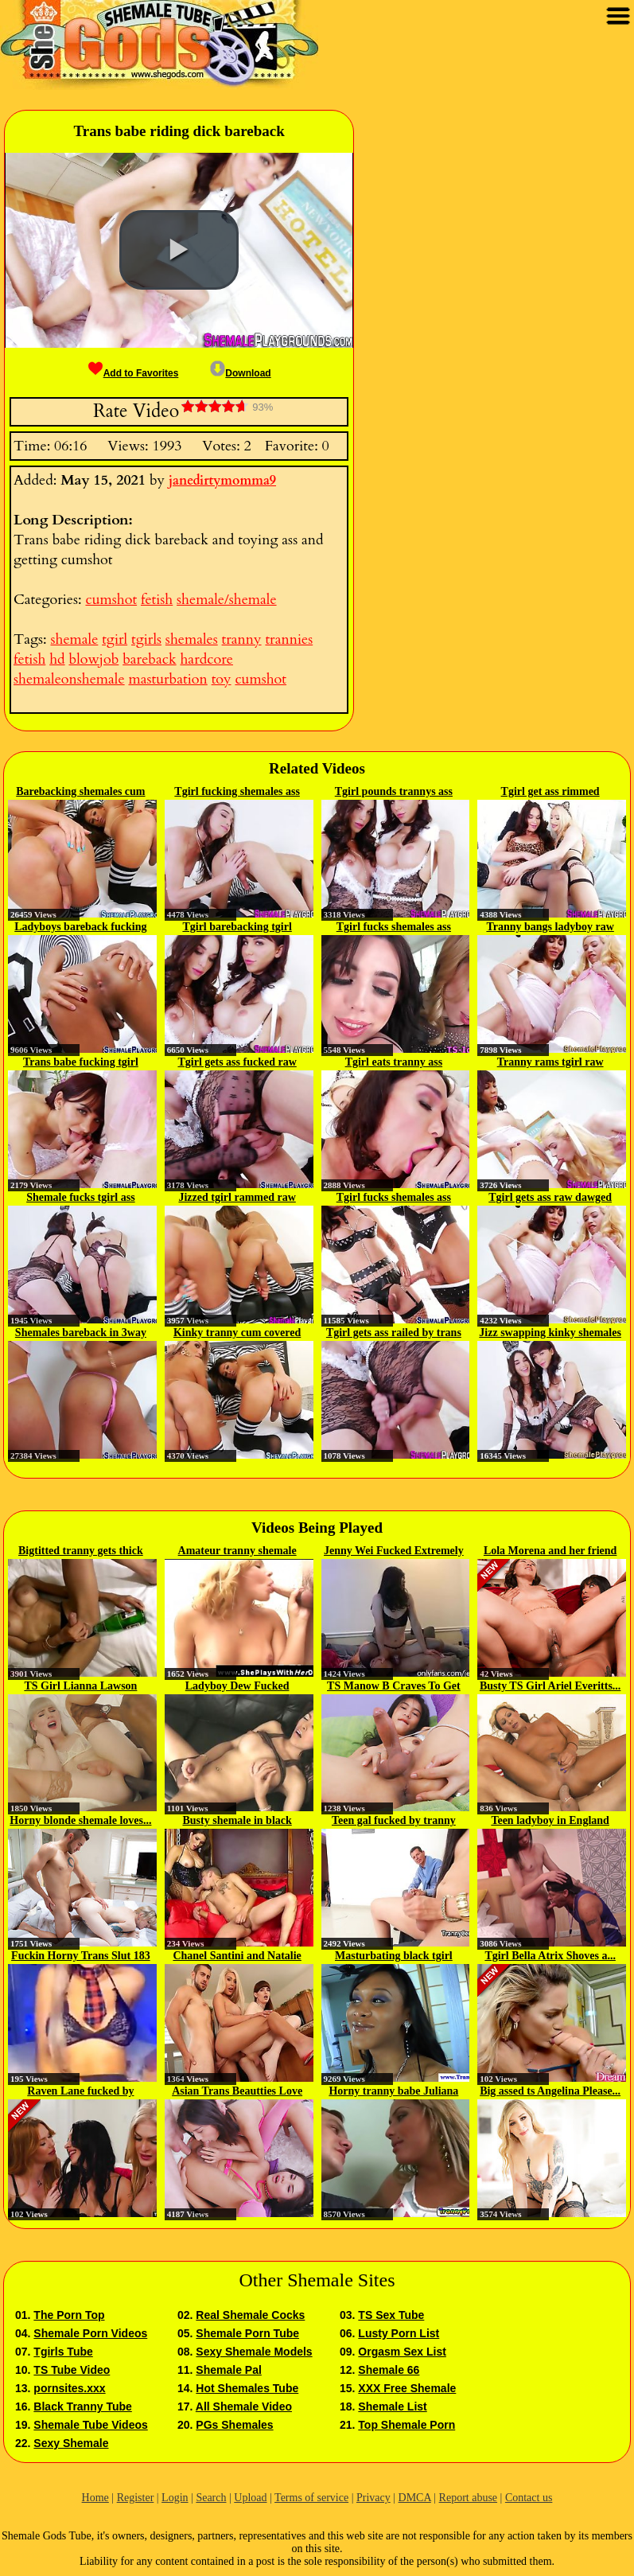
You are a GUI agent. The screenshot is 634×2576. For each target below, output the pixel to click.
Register (135, 2498)
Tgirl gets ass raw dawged (550, 1197)
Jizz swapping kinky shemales (550, 1333)
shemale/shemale (227, 600)
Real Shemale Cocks (250, 2315)
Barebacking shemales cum (80, 791)
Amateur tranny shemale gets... (237, 1552)
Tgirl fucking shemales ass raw (237, 792)
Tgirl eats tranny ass (394, 1062)
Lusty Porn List (398, 2333)
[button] (179, 250)
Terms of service (311, 2498)
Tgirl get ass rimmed (550, 791)
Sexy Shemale (70, 2443)
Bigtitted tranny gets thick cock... (80, 1552)
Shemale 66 (388, 2370)
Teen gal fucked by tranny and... (394, 1821)
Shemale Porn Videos (90, 2333)
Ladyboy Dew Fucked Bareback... (237, 1687)
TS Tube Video (71, 2370)
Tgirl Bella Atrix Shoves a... (550, 1956)
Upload (250, 2498)
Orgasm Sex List (402, 2351)
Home (95, 2498)
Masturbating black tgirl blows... (394, 1957)
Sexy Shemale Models (254, 2351)
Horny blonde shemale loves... (80, 1820)
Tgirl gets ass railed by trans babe (393, 1334)
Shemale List (392, 2406)
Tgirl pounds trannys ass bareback (394, 792)
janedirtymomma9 (222, 480)
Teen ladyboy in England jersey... (550, 1821)
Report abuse (468, 2498)
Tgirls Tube (62, 2351)
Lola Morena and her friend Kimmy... (550, 1552)
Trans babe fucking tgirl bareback (80, 1063)
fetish (157, 600)
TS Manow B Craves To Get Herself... (394, 1687)
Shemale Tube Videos (90, 2424)
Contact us (529, 2498)
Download (240, 373)
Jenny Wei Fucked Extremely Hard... (394, 1552)
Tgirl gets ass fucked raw (236, 1062)
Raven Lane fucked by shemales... (80, 2092)
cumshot (111, 600)
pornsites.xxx (69, 2388)
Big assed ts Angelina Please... (550, 2091)
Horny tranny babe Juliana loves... (393, 2092)
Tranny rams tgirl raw (550, 1062)
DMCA (415, 2498)
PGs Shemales (234, 2424)
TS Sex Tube (391, 2315)
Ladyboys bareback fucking (80, 927)
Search (211, 2498)
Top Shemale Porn (406, 2424)
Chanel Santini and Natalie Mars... (237, 1957)
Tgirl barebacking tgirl (236, 927)
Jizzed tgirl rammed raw (236, 1197)
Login (174, 2498)
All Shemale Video (244, 2406)
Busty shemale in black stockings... (236, 1821)
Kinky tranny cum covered (237, 1333)
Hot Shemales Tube (247, 2388)
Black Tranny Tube (82, 2406)
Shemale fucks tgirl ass (80, 1197)
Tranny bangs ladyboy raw (549, 927)
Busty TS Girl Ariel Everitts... (550, 1686)
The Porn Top (68, 2315)
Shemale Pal (229, 2370)
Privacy (373, 2498)
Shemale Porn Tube (247, 2333)
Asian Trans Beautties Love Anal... (237, 2092)
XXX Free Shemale (407, 2388)
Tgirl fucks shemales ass (393, 927)
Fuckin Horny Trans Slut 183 (80, 1956)
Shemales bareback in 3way (80, 1333)
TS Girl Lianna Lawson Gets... (80, 1687)
